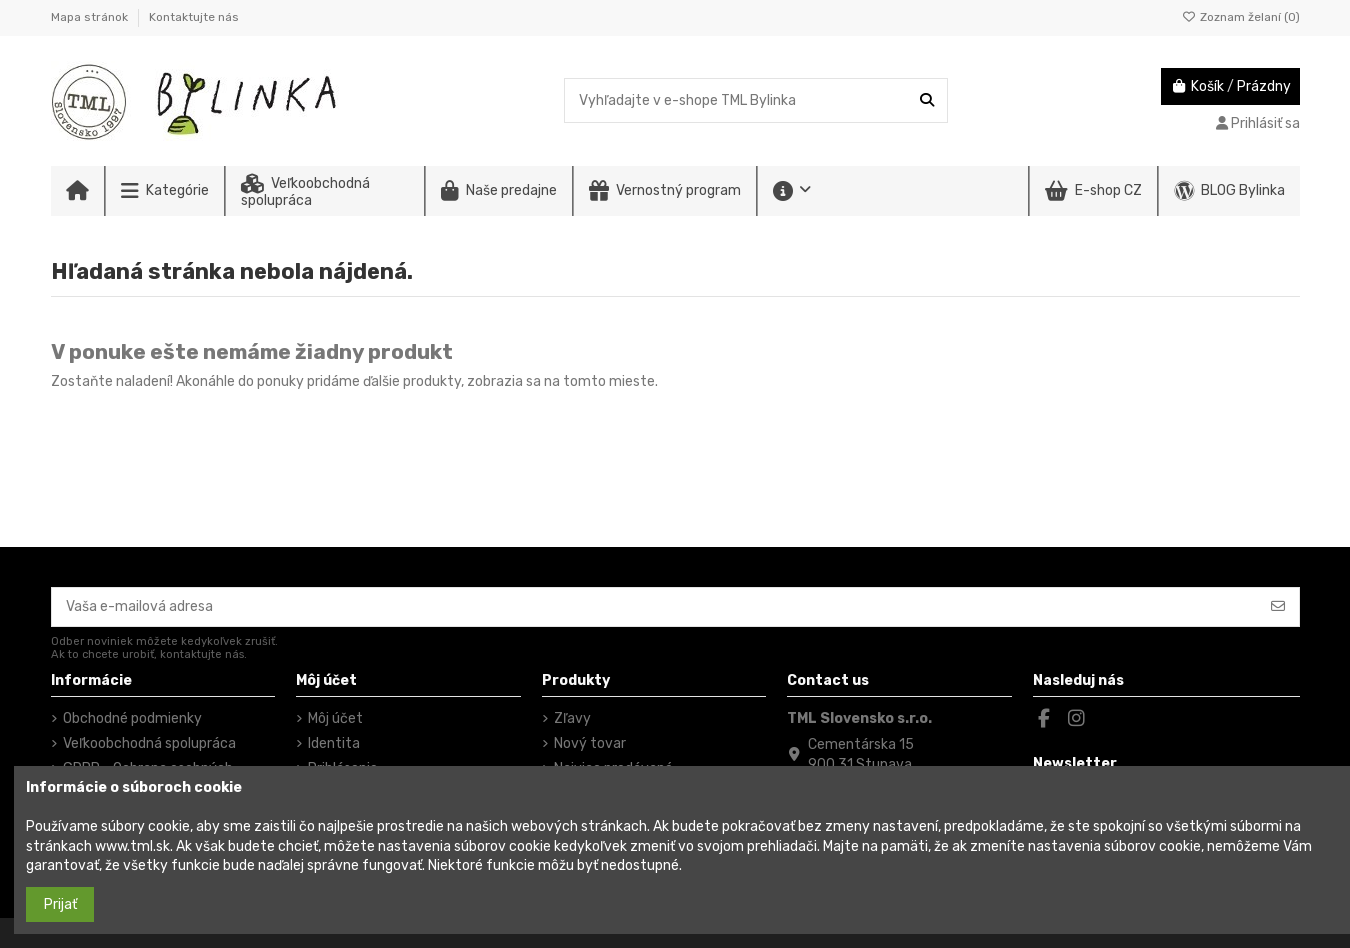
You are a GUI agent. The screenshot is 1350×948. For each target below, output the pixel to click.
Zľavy (572, 718)
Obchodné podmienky (132, 718)
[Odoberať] (1278, 607)
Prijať (60, 904)
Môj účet (335, 718)
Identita (334, 743)
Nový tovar (590, 743)
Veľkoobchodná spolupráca (149, 743)
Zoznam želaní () (1241, 17)
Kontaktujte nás (194, 17)
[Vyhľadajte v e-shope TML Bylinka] (927, 100)
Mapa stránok (91, 17)
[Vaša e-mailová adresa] (655, 607)
